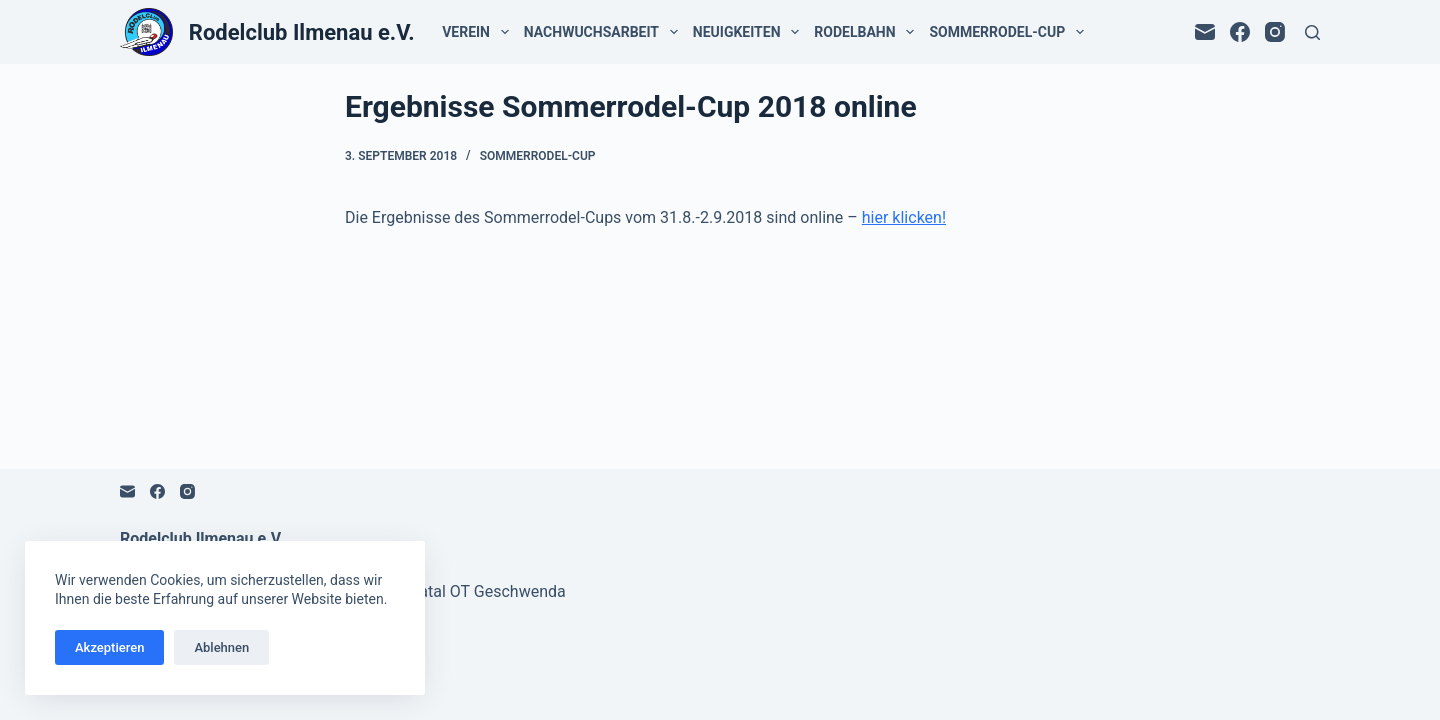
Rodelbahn (868, 32)
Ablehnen (221, 647)
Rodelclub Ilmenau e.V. (302, 32)
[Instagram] (1275, 32)
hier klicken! (904, 217)
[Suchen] (1312, 32)
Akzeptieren (109, 647)
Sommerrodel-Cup (1010, 32)
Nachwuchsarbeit (605, 32)
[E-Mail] (1205, 32)
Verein (479, 32)
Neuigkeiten (750, 32)
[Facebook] (1240, 32)
